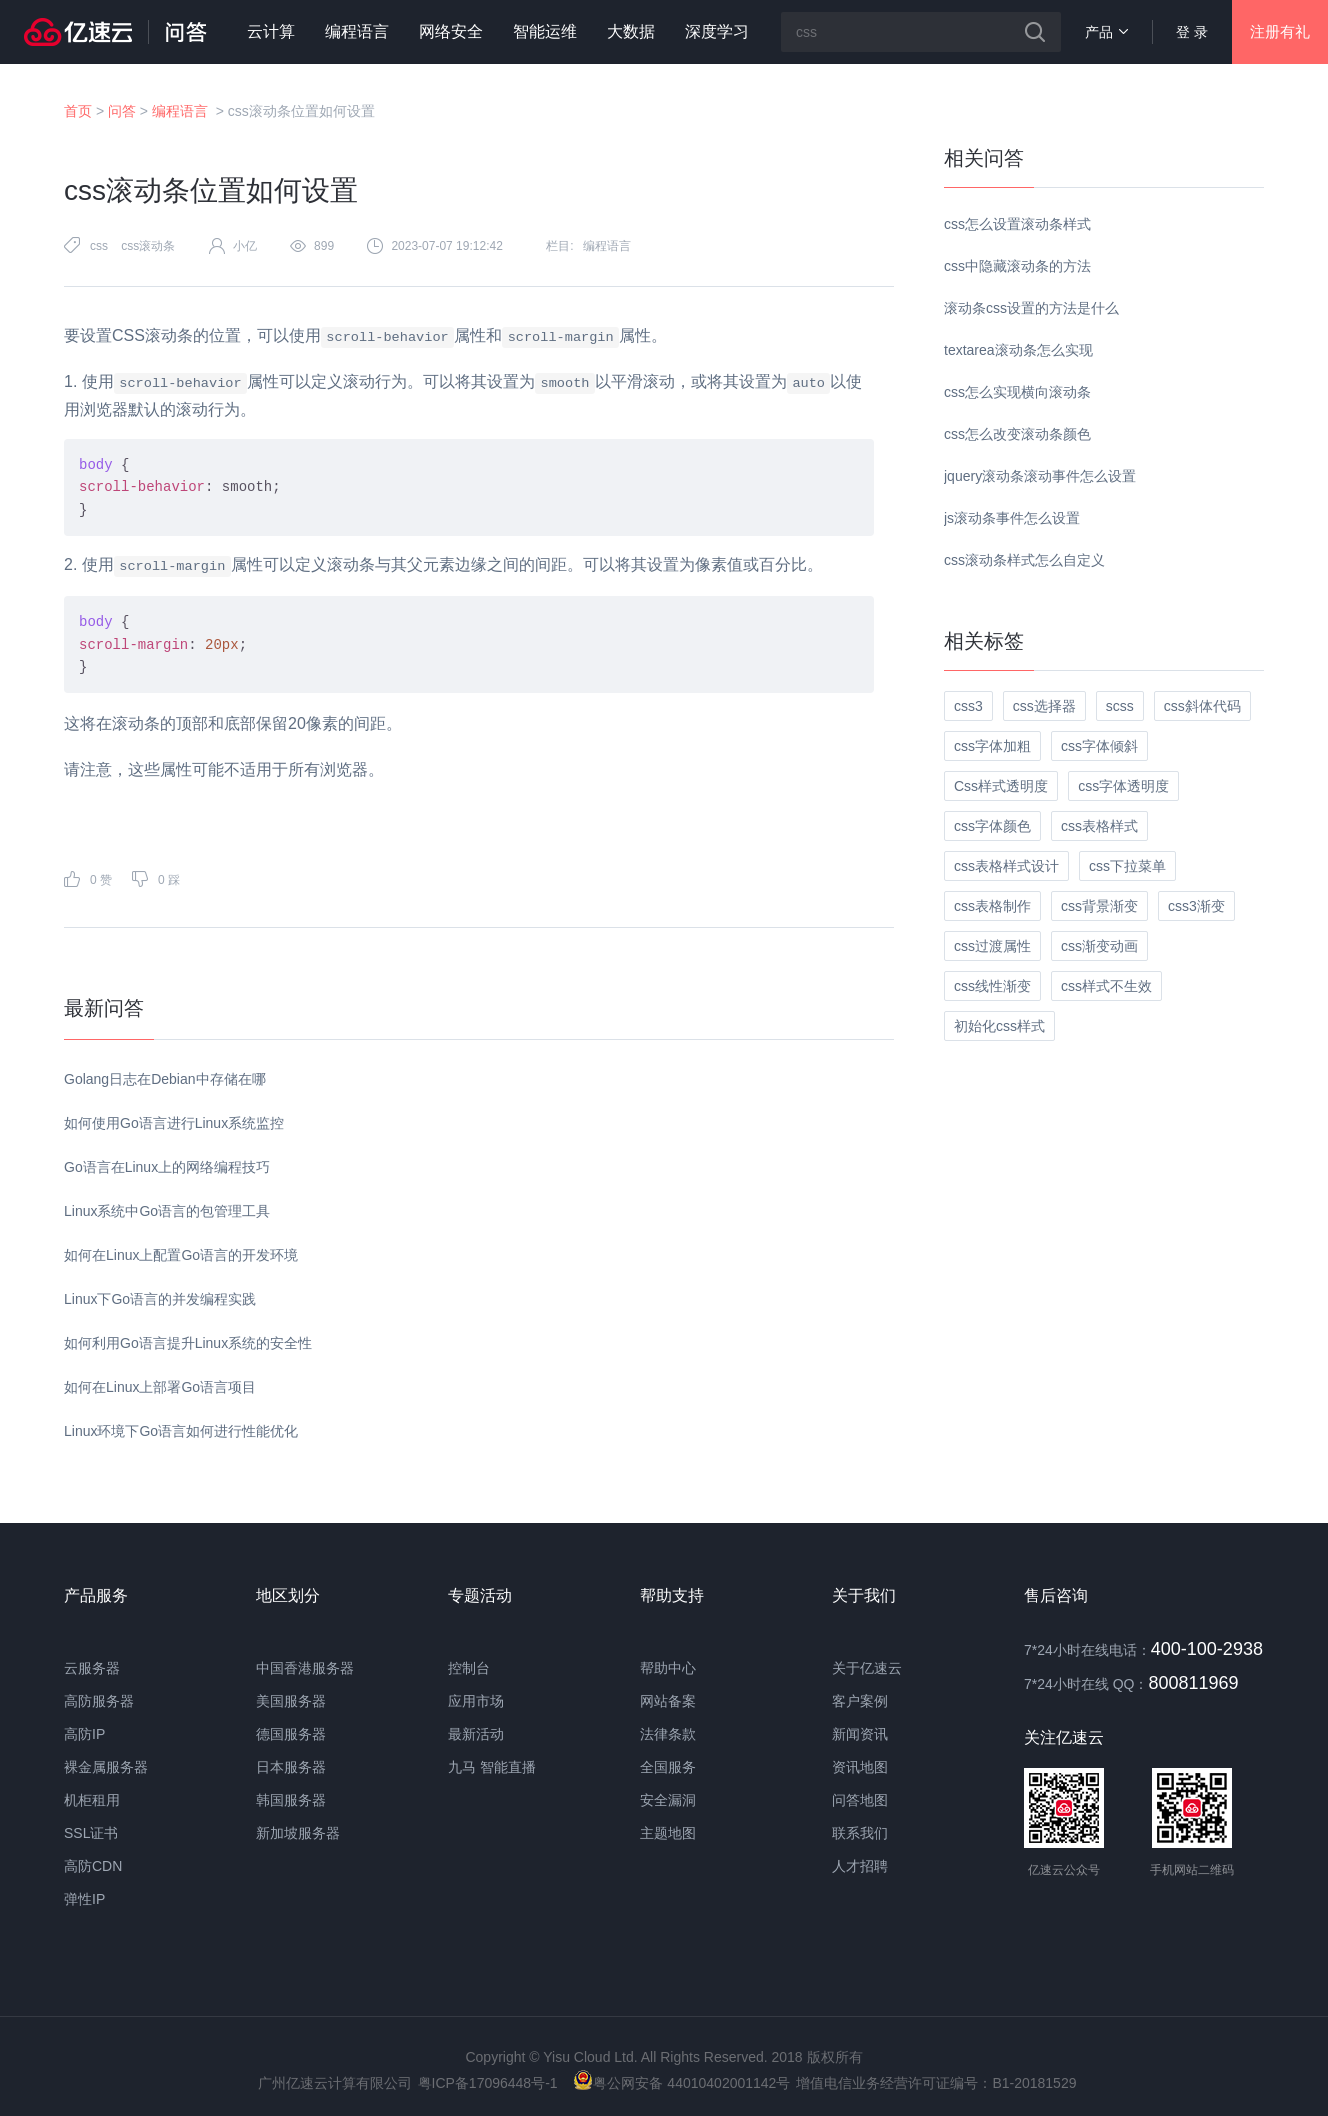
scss (1120, 706)
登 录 (1192, 32)
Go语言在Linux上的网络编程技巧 (167, 1167)
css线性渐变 (992, 986)
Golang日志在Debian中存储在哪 (165, 1079)
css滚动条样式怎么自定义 (1024, 560)
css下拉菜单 (1127, 866)
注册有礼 (1280, 31)
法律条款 (668, 1734)
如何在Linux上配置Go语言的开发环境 (181, 1255)
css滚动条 (148, 246)
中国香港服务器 (305, 1668)
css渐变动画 (1099, 946)
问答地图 (860, 1800)
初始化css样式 (999, 1026)
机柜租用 (92, 1800)
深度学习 (717, 31)
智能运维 (545, 31)
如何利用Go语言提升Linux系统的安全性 (188, 1343)
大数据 (631, 31)
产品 (1106, 32)
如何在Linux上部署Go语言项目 (160, 1387)
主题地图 (668, 1833)
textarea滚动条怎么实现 (1018, 350)
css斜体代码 (1202, 706)
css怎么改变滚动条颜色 (1017, 434)
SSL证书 (91, 1833)
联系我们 (860, 1833)
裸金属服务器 (106, 1767)
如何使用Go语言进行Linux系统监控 (174, 1123)
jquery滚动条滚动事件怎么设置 (1040, 476)
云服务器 (92, 1668)
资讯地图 (860, 1767)
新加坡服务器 (298, 1833)
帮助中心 (668, 1668)
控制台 (469, 1668)
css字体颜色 (992, 826)
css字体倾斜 (1099, 746)
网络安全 (451, 31)
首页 (78, 111)
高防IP (84, 1734)
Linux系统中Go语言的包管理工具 (167, 1211)
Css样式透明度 (1001, 786)
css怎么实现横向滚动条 (1017, 392)
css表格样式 (1099, 826)
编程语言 (357, 31)
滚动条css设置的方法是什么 (1031, 308)
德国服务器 (291, 1734)
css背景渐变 (1099, 906)
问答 (122, 111)
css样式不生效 (1106, 986)
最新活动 (476, 1734)
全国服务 (668, 1767)
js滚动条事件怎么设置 (1012, 518)
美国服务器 (291, 1701)
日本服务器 (291, 1767)
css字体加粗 (992, 746)
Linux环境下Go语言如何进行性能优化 (181, 1431)
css (99, 246)
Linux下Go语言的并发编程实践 (160, 1299)
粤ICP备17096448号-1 (488, 2083)
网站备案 (668, 1701)
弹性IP (84, 1899)
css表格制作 (992, 906)
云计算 (271, 31)
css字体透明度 (1123, 786)
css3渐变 (1196, 906)
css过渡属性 (992, 946)
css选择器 (1044, 706)
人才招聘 (860, 1866)
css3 (968, 706)
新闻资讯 (860, 1734)
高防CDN (93, 1866)
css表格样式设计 (1006, 866)
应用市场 (476, 1701)
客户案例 (860, 1701)
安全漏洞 (668, 1800)
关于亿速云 (867, 1668)
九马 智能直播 (492, 1767)
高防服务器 (99, 1701)
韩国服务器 (291, 1800)
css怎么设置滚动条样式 (1017, 224)
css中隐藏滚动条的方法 (1017, 266)
